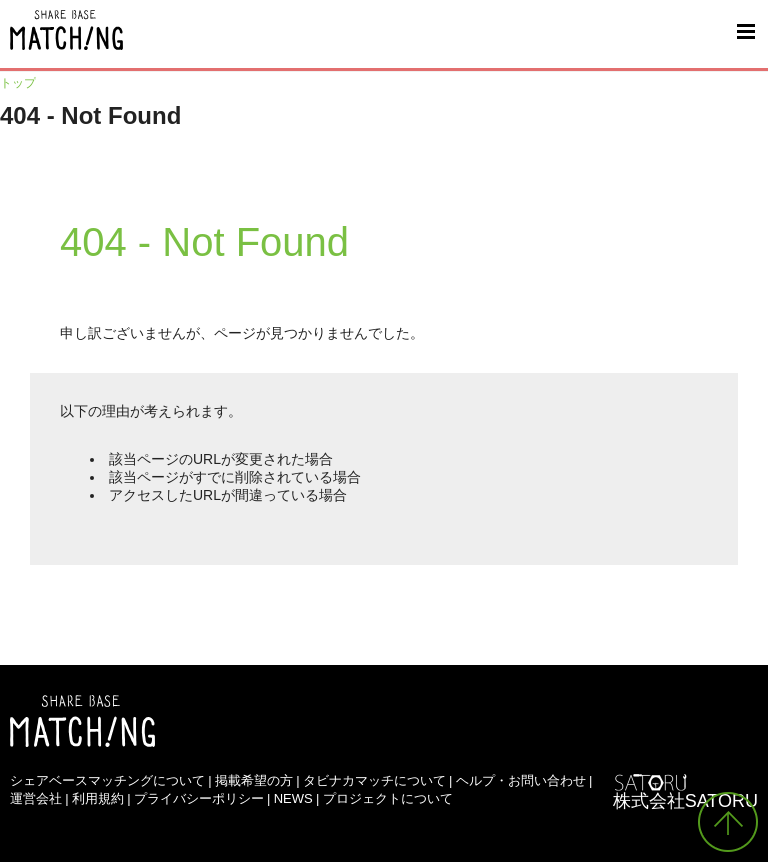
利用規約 (98, 798)
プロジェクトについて (388, 798)
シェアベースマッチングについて (107, 780)
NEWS (293, 798)
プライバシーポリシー (199, 798)
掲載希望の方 (254, 780)
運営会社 (36, 798)
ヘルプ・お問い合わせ (521, 780)
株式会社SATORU (685, 801)
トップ (18, 83)
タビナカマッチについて (374, 780)
